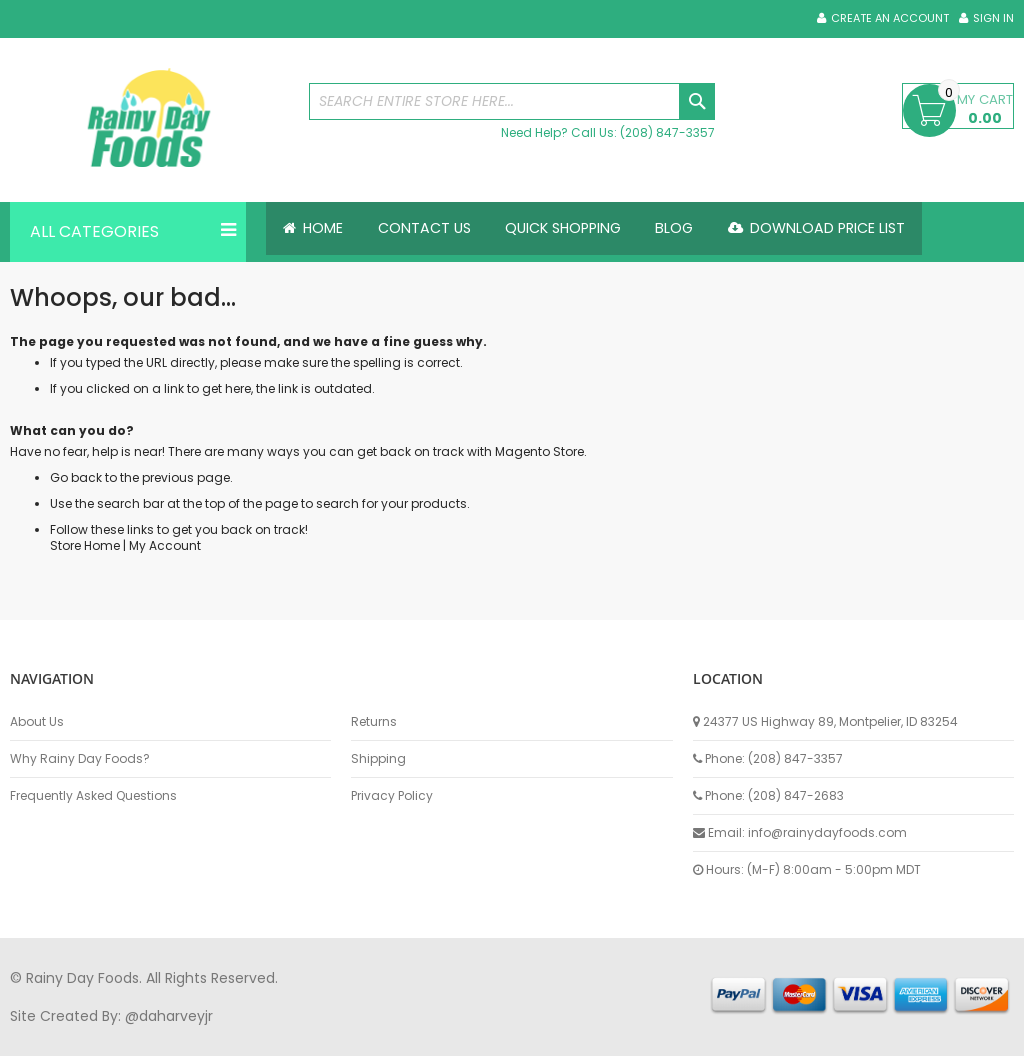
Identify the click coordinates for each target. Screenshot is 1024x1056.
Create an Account (890, 18)
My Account (165, 545)
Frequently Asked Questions (93, 796)
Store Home (85, 545)
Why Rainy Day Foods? (80, 759)
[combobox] (512, 101)
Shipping (378, 759)
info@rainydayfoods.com (827, 832)
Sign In (993, 18)
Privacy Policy (392, 796)
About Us (37, 722)
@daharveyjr (169, 1016)
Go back (76, 477)
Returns (374, 722)
